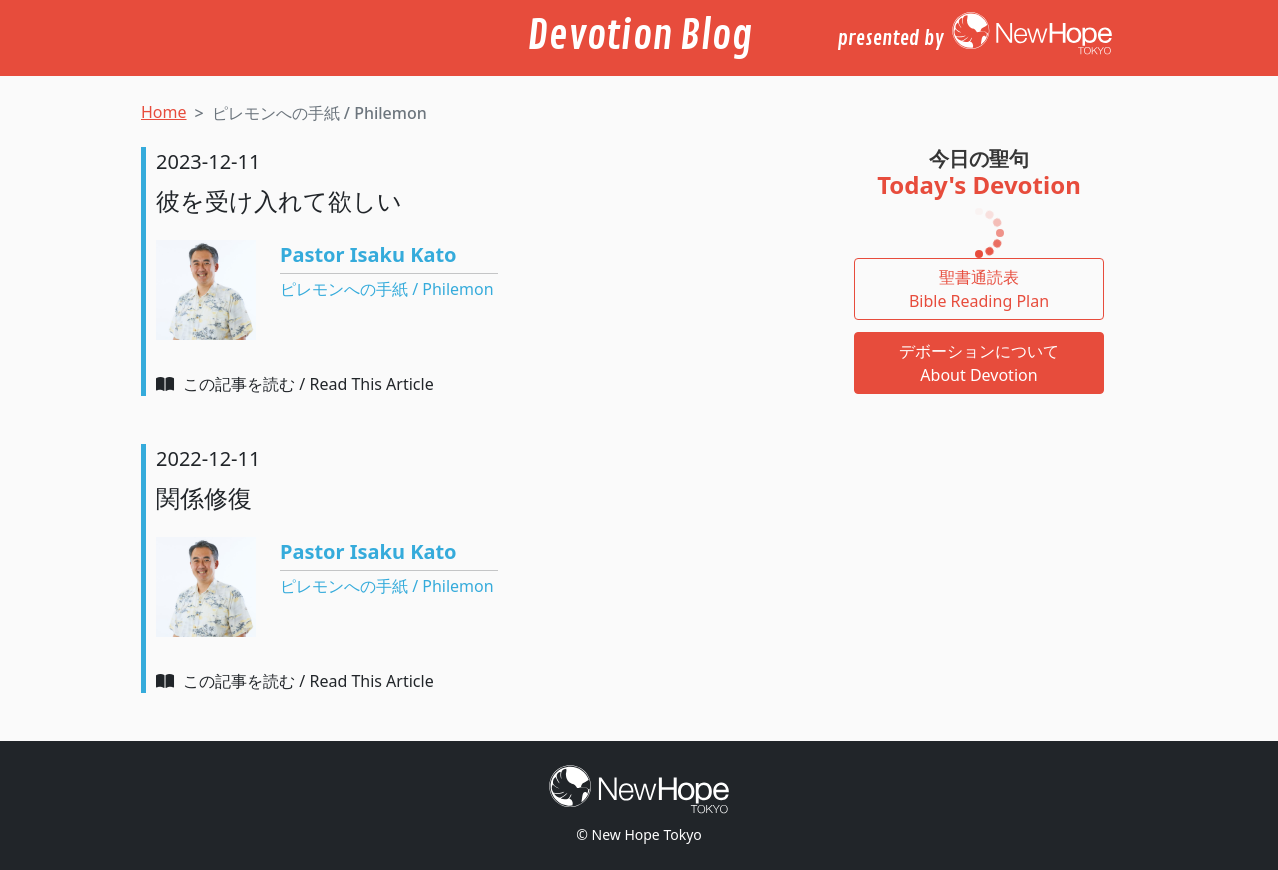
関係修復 (204, 497)
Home (164, 112)
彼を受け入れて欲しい (279, 200)
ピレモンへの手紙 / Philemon (387, 289)
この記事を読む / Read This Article (295, 384)
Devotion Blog (639, 36)
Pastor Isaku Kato (368, 254)
